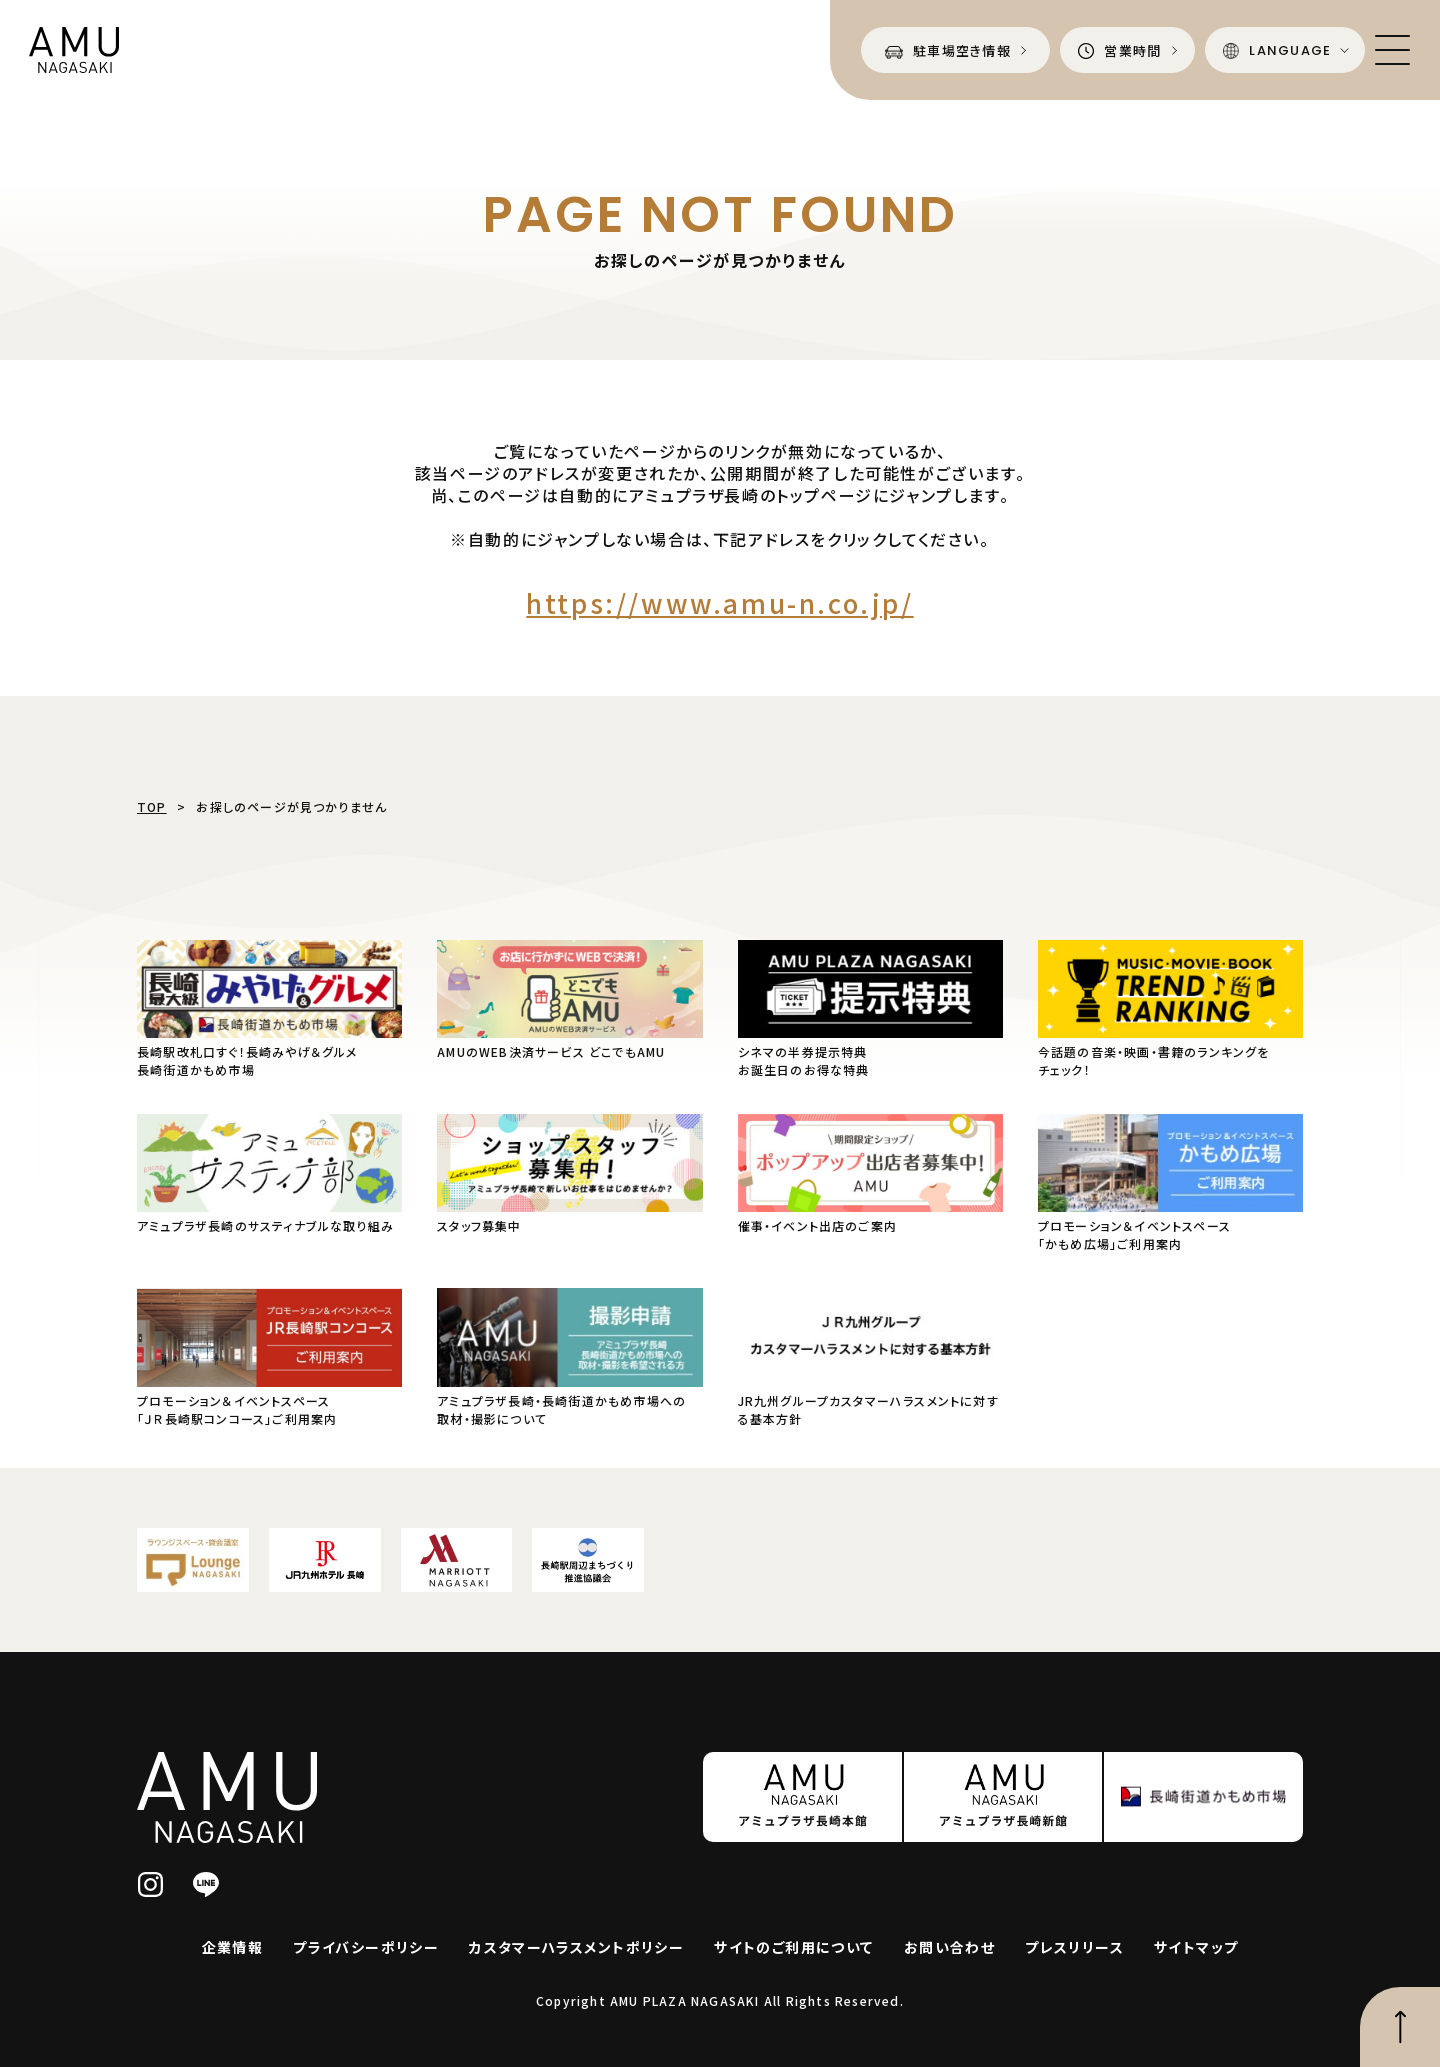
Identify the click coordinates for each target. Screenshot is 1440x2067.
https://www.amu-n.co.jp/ (719, 602)
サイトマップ (1196, 1947)
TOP (152, 806)
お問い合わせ (949, 1947)
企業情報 (233, 1947)
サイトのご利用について (793, 1947)
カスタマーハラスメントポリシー (576, 1947)
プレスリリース (1074, 1947)
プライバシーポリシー (366, 1947)
